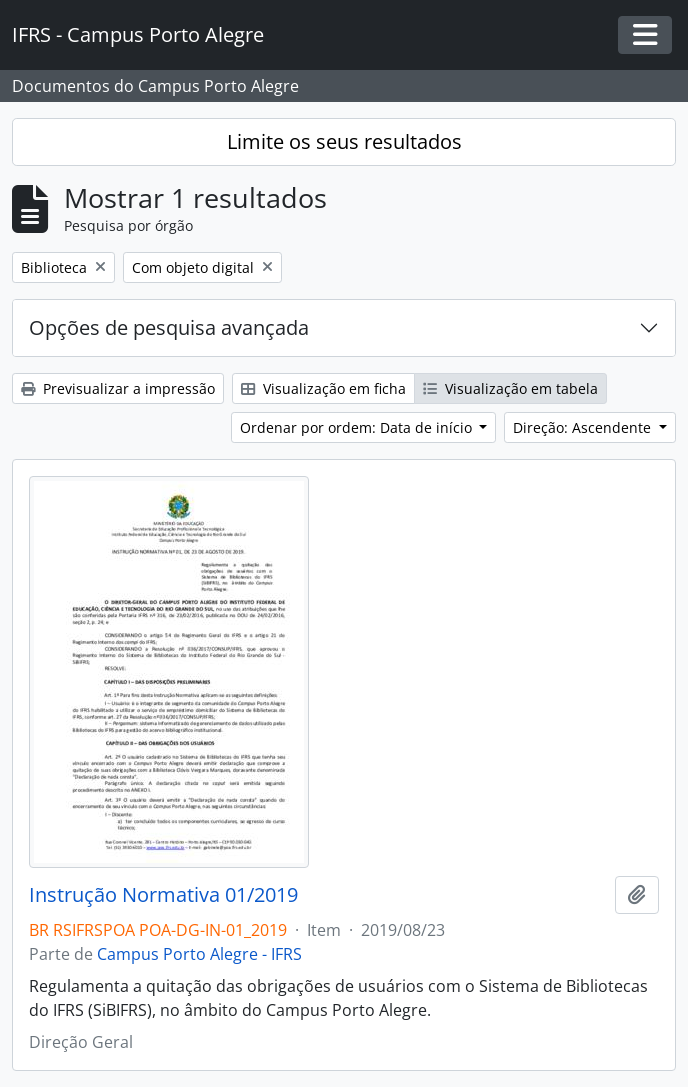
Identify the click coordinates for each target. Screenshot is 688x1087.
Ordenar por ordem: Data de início (358, 427)
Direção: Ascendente (584, 427)
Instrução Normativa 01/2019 (163, 895)
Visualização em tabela (510, 388)
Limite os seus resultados (344, 141)
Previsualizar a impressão (118, 388)
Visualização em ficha (323, 388)
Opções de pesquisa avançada (169, 327)
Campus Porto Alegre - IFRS (199, 954)
